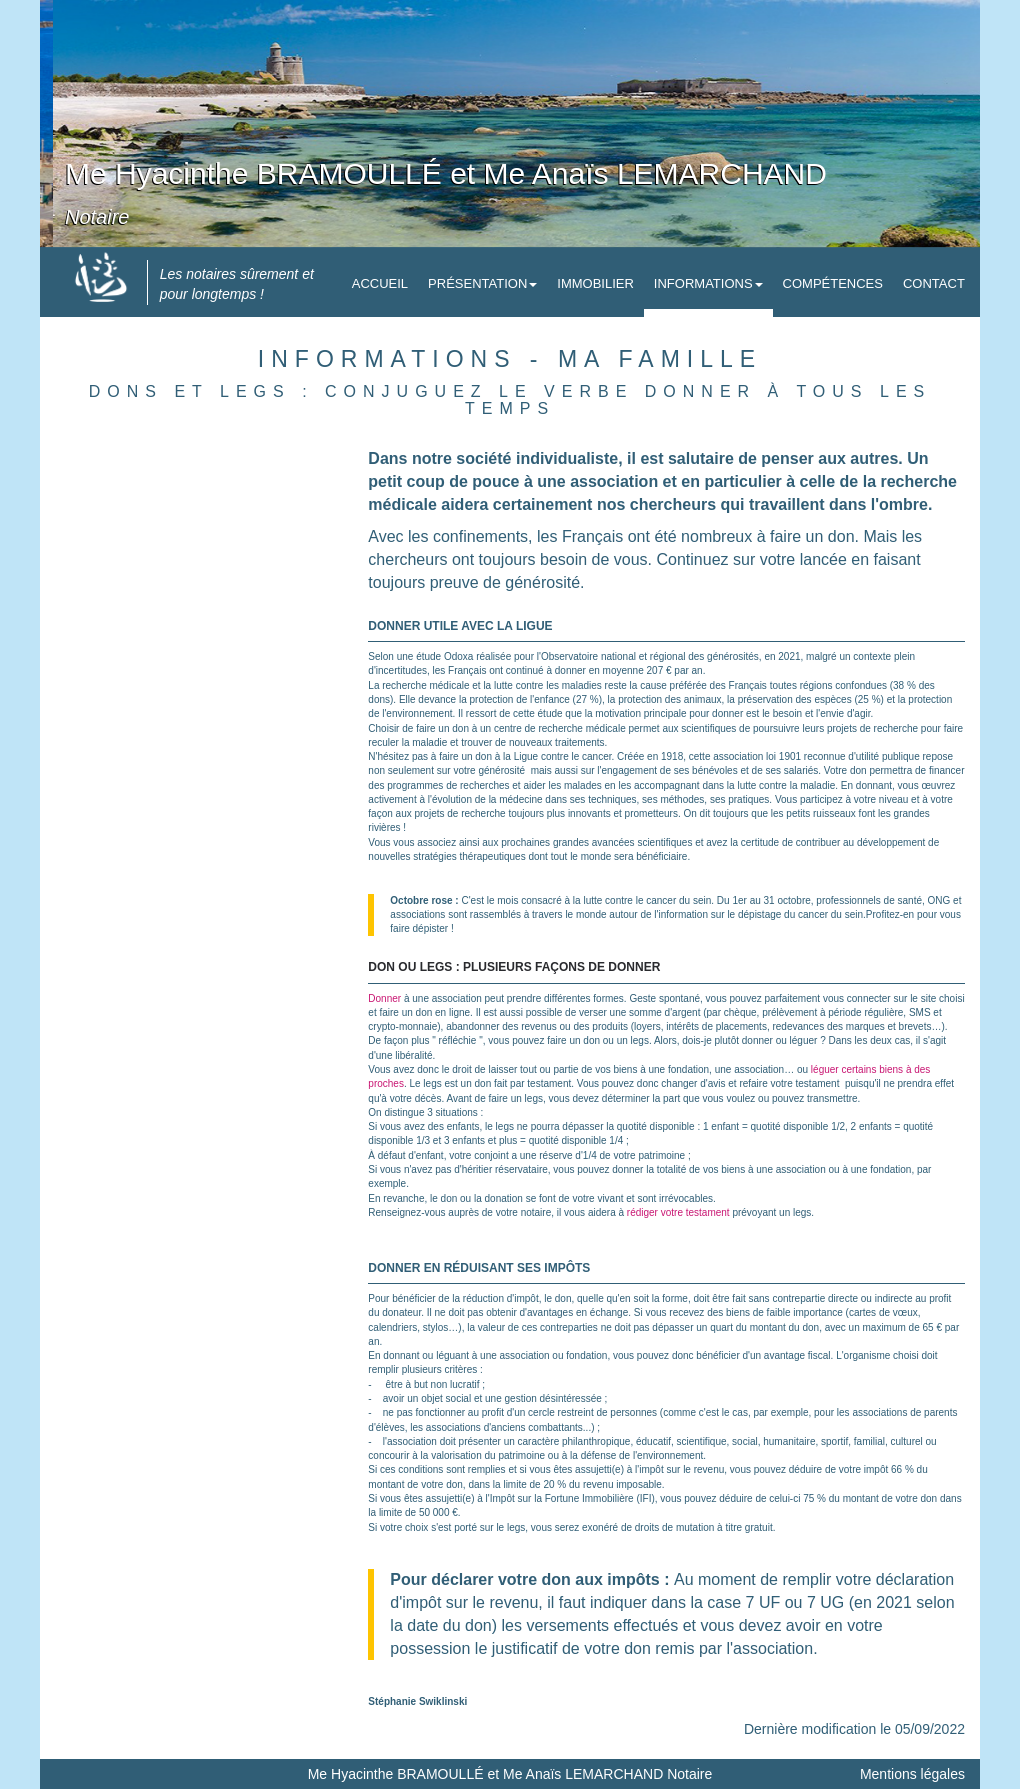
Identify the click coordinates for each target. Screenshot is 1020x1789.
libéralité (413, 1055)
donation (504, 1198)
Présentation (482, 283)
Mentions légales (912, 1774)
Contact (934, 283)
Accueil (380, 283)
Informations (708, 283)
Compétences (833, 283)
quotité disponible (656, 1126)
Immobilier (595, 283)
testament (549, 1083)
